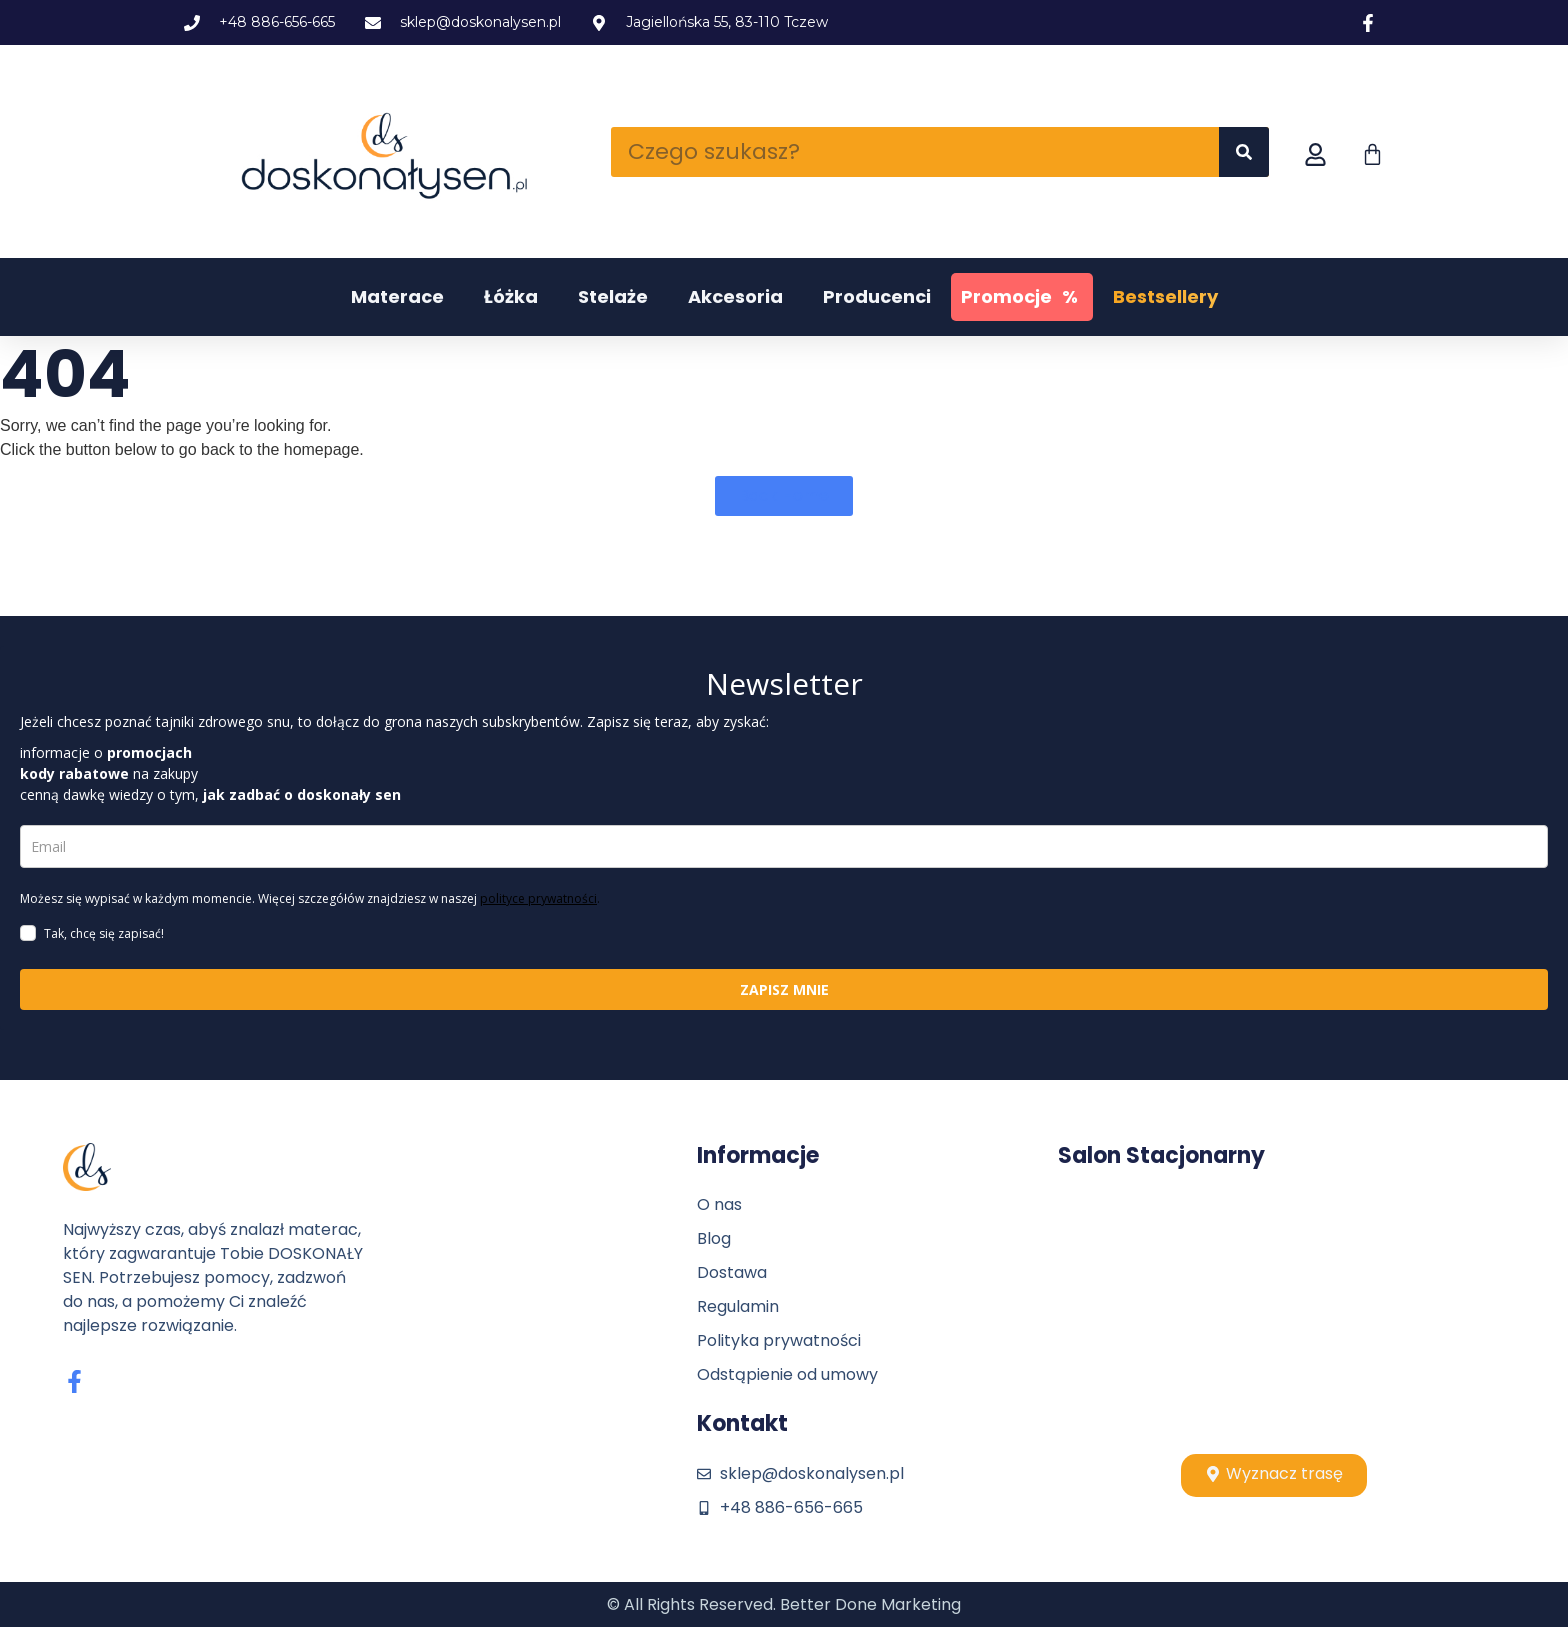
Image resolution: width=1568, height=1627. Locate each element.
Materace (397, 296)
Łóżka (511, 296)
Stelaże (613, 296)
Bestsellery (1165, 296)
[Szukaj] (1244, 152)
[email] (784, 846)
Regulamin (738, 1306)
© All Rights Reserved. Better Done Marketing (784, 1604)
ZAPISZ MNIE (784, 989)
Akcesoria (735, 296)
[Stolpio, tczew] (1274, 1311)
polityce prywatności (538, 898)
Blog (714, 1238)
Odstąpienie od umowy (787, 1374)
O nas (719, 1204)
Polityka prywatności (779, 1340)
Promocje (1022, 296)
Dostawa (732, 1272)
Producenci (877, 296)
